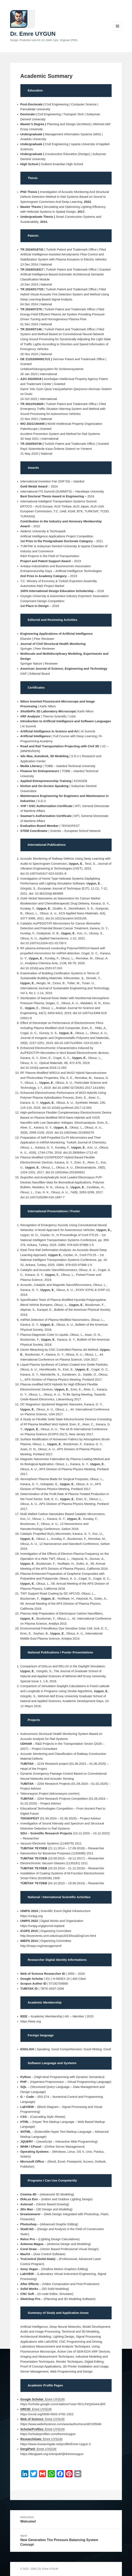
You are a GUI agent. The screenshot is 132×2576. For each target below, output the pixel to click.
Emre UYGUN (42, 2429)
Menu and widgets (117, 30)
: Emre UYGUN (42, 2399)
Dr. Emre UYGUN (32, 34)
